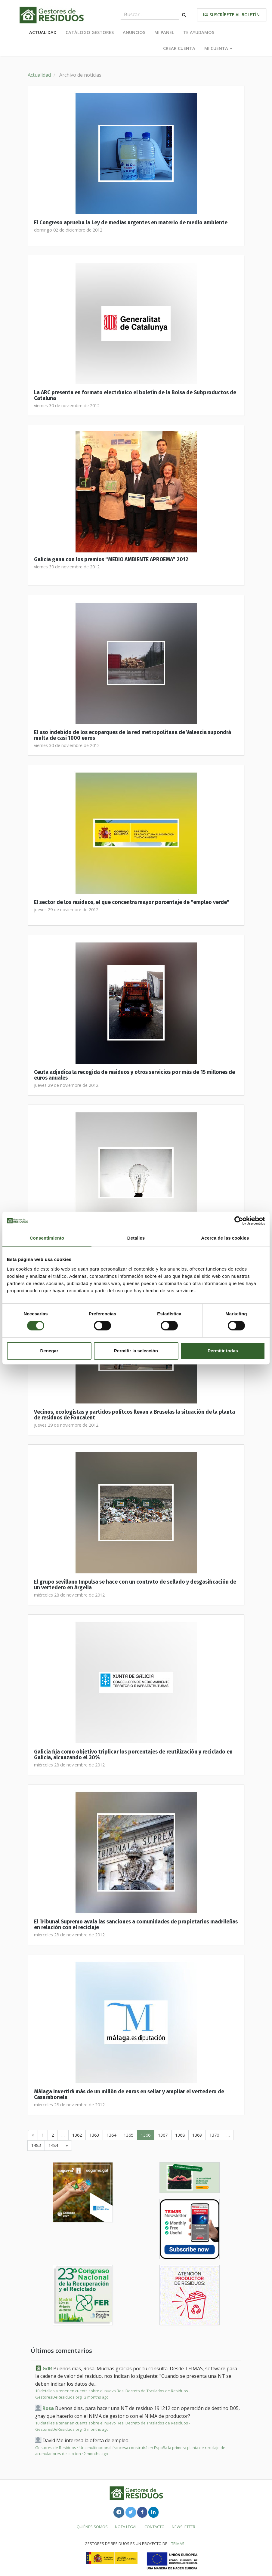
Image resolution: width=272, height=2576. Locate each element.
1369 (197, 2135)
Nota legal (126, 2526)
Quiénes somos (92, 2526)
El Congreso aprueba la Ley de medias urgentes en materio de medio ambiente (130, 223)
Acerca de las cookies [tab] (225, 1237)
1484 (53, 2145)
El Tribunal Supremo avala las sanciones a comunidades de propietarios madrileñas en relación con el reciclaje (136, 1925)
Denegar (49, 1350)
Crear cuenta (179, 48)
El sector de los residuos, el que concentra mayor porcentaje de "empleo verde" (131, 902)
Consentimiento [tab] (47, 1237)
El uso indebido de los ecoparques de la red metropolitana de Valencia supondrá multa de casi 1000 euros (132, 735)
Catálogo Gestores (90, 32)
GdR (47, 2368)
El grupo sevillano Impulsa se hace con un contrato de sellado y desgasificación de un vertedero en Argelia (135, 1585)
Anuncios (134, 32)
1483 (36, 2145)
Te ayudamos (198, 32)
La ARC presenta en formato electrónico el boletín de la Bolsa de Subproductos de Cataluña (135, 395)
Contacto (154, 2526)
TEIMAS (177, 2543)
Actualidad (43, 32)
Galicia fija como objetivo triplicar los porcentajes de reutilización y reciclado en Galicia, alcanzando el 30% (133, 1755)
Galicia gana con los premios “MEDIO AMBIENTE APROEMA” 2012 (111, 559)
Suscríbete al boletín (231, 14)
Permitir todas (223, 1350)
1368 (180, 2135)
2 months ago (96, 2397)
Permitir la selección (136, 1350)
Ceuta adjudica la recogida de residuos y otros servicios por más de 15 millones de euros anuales (134, 1075)
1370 (214, 2135)
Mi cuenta (218, 48)
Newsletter (183, 2526)
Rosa (48, 2408)
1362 (77, 2135)
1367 (163, 2135)
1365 (128, 2135)
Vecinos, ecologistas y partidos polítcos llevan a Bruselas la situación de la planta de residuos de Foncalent (134, 1415)
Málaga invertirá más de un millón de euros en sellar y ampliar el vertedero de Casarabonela (129, 2095)
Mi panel (164, 32)
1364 (111, 2135)
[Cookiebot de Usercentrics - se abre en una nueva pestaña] (238, 1220)
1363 (94, 2135)
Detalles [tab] (136, 1237)
